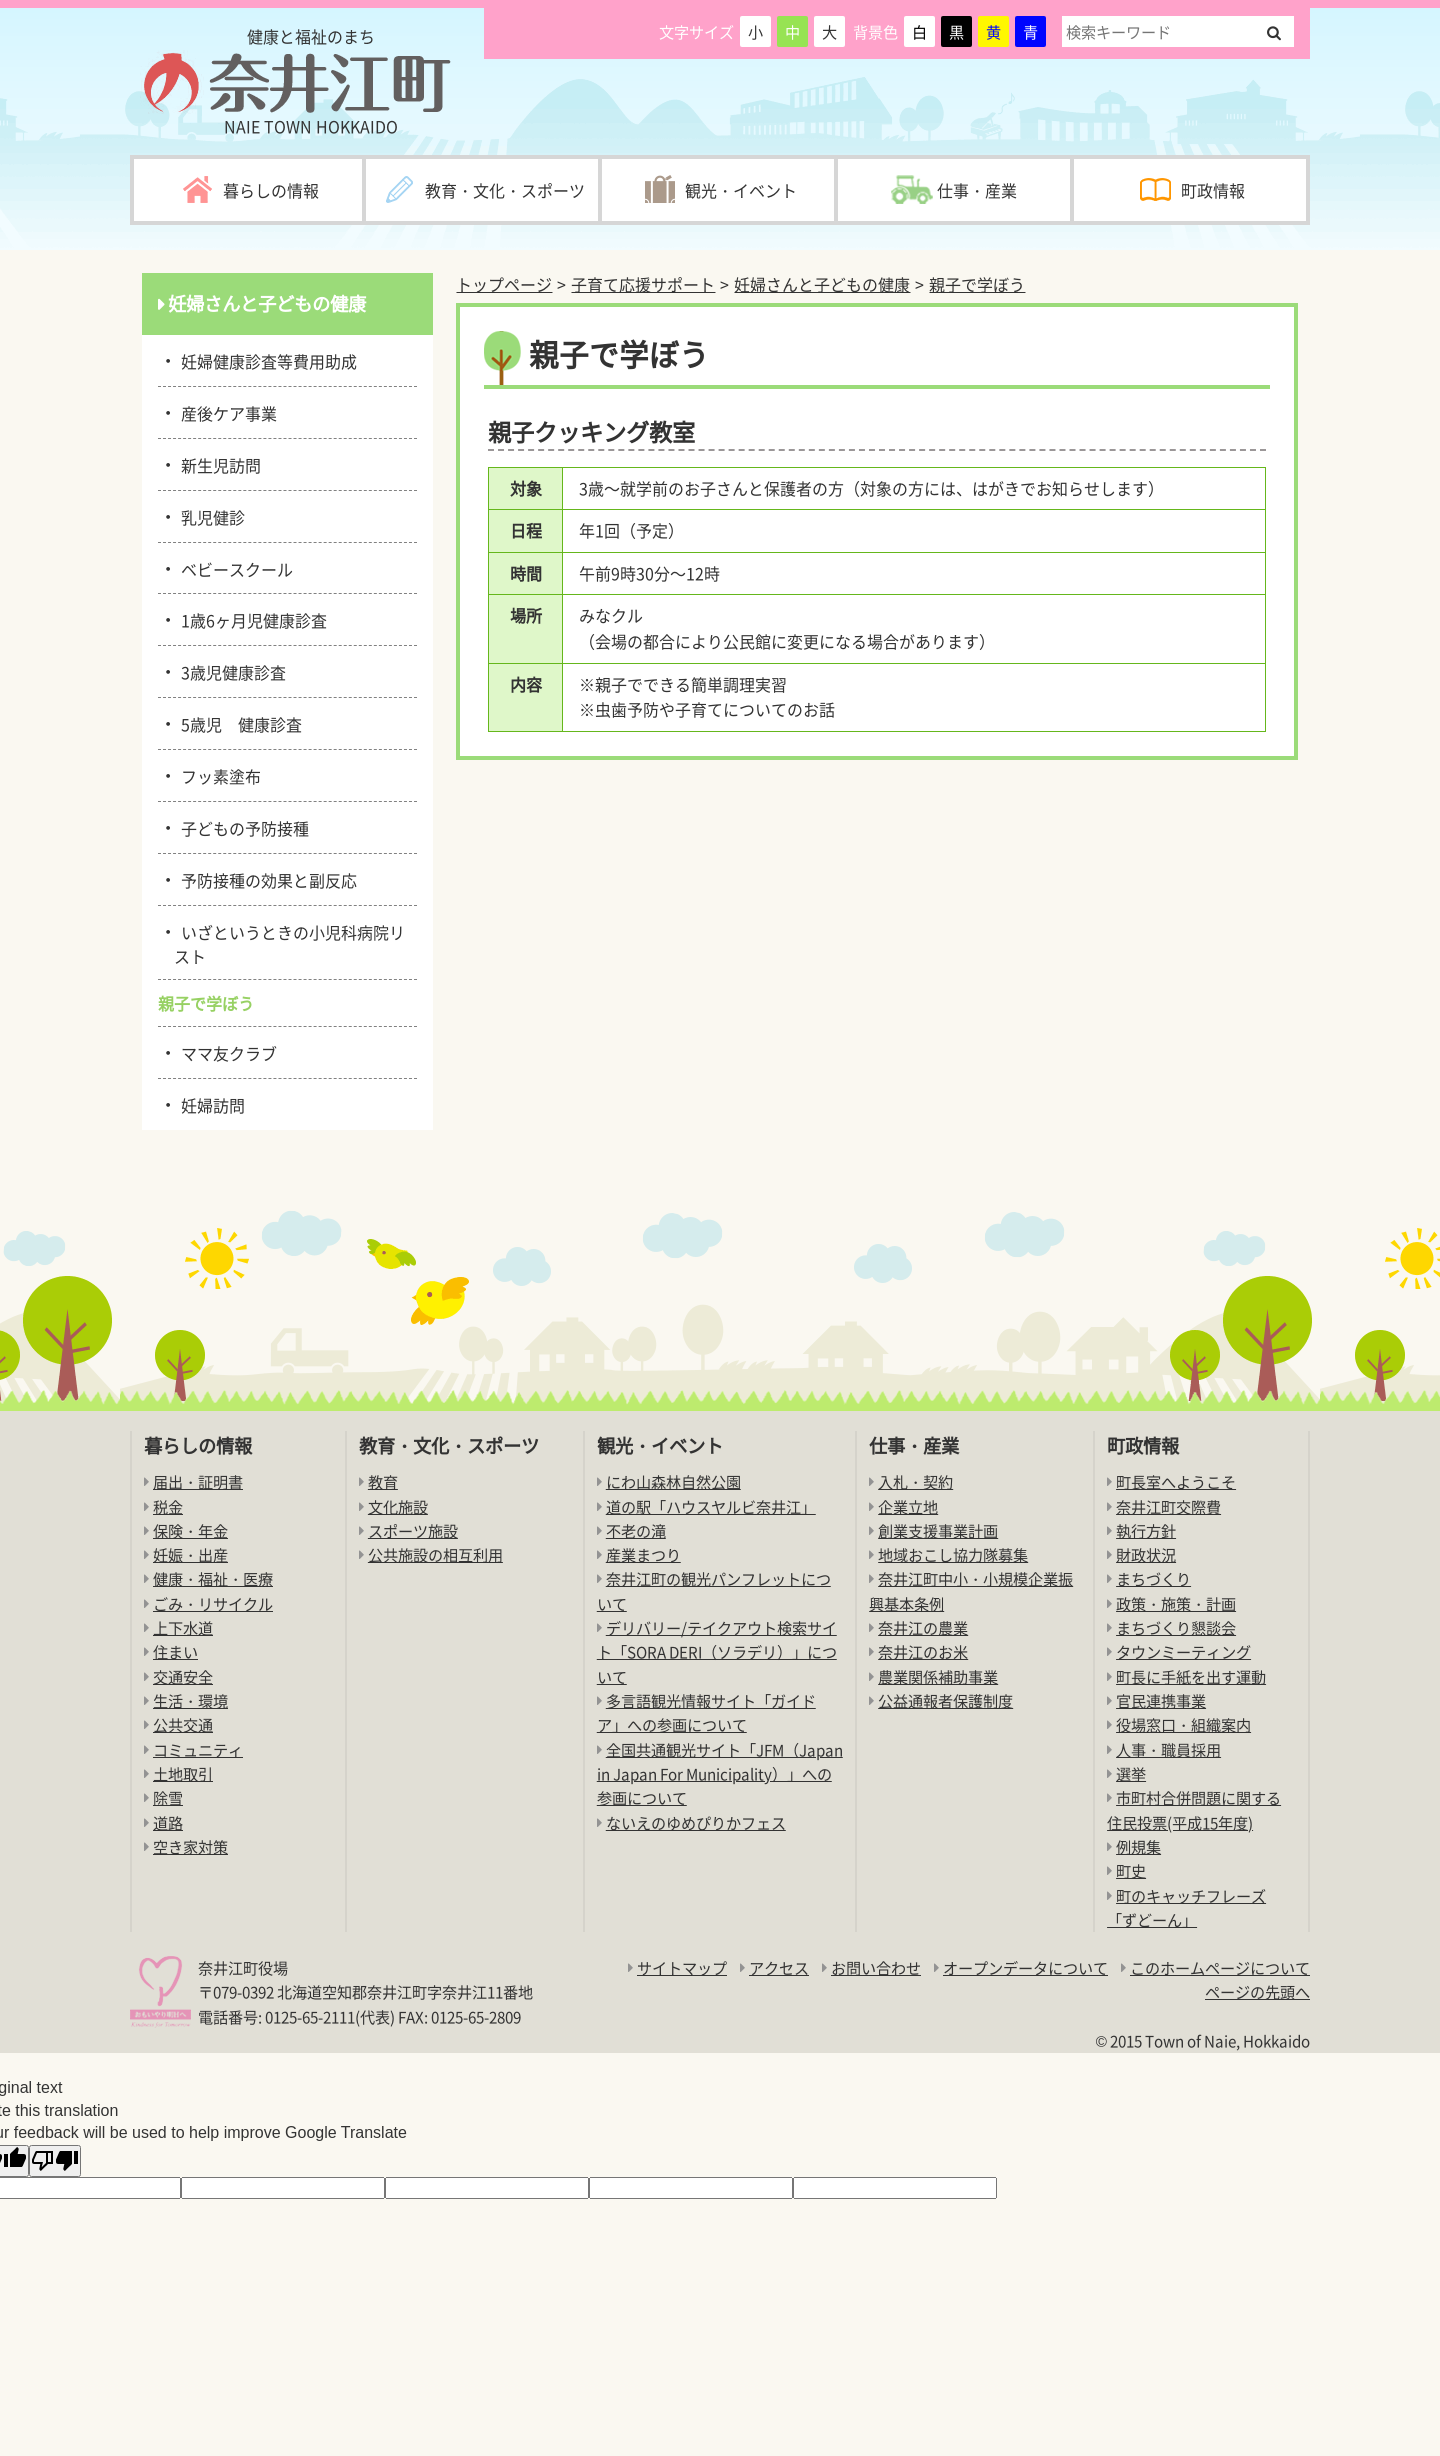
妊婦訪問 (209, 1104)
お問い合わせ (876, 1967)
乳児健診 (209, 516)
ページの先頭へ (1257, 1991)
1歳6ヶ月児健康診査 (250, 619)
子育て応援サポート (643, 284)
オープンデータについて (1025, 1967)
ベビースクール (233, 568)
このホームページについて (1220, 1967)
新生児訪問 (217, 464)
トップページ (504, 284)
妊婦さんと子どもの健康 (822, 284)
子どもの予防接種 (241, 827)
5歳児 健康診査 (238, 723)
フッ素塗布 (217, 775)
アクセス (779, 1967)
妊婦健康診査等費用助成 (265, 360)
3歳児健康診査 (230, 671)
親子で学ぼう (977, 284)
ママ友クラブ (225, 1052)
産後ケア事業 (225, 412)
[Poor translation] (55, 2161)
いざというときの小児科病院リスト (289, 942)
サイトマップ (682, 1967)
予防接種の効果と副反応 (265, 879)
